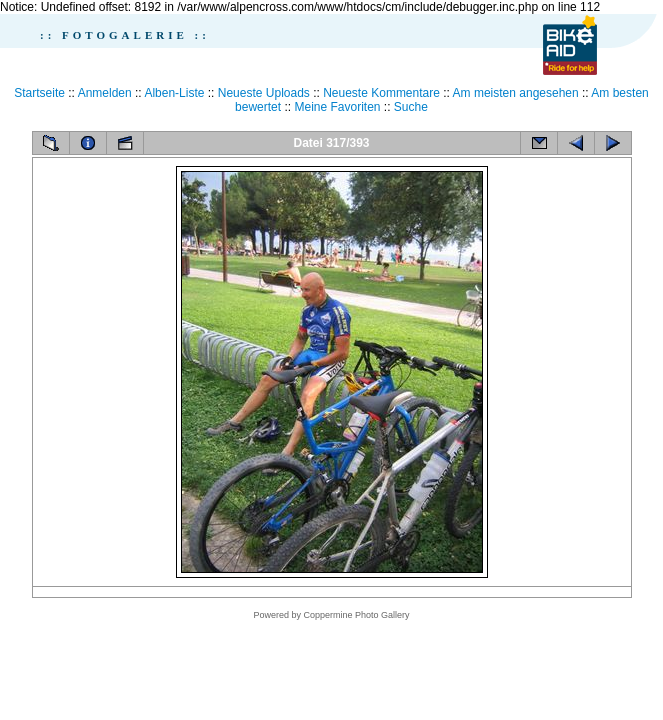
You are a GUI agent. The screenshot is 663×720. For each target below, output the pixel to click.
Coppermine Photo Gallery (356, 615)
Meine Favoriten (337, 107)
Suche (411, 107)
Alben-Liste (174, 93)
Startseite (39, 93)
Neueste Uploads (264, 93)
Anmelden (105, 93)
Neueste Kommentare (381, 93)
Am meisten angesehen (516, 93)
